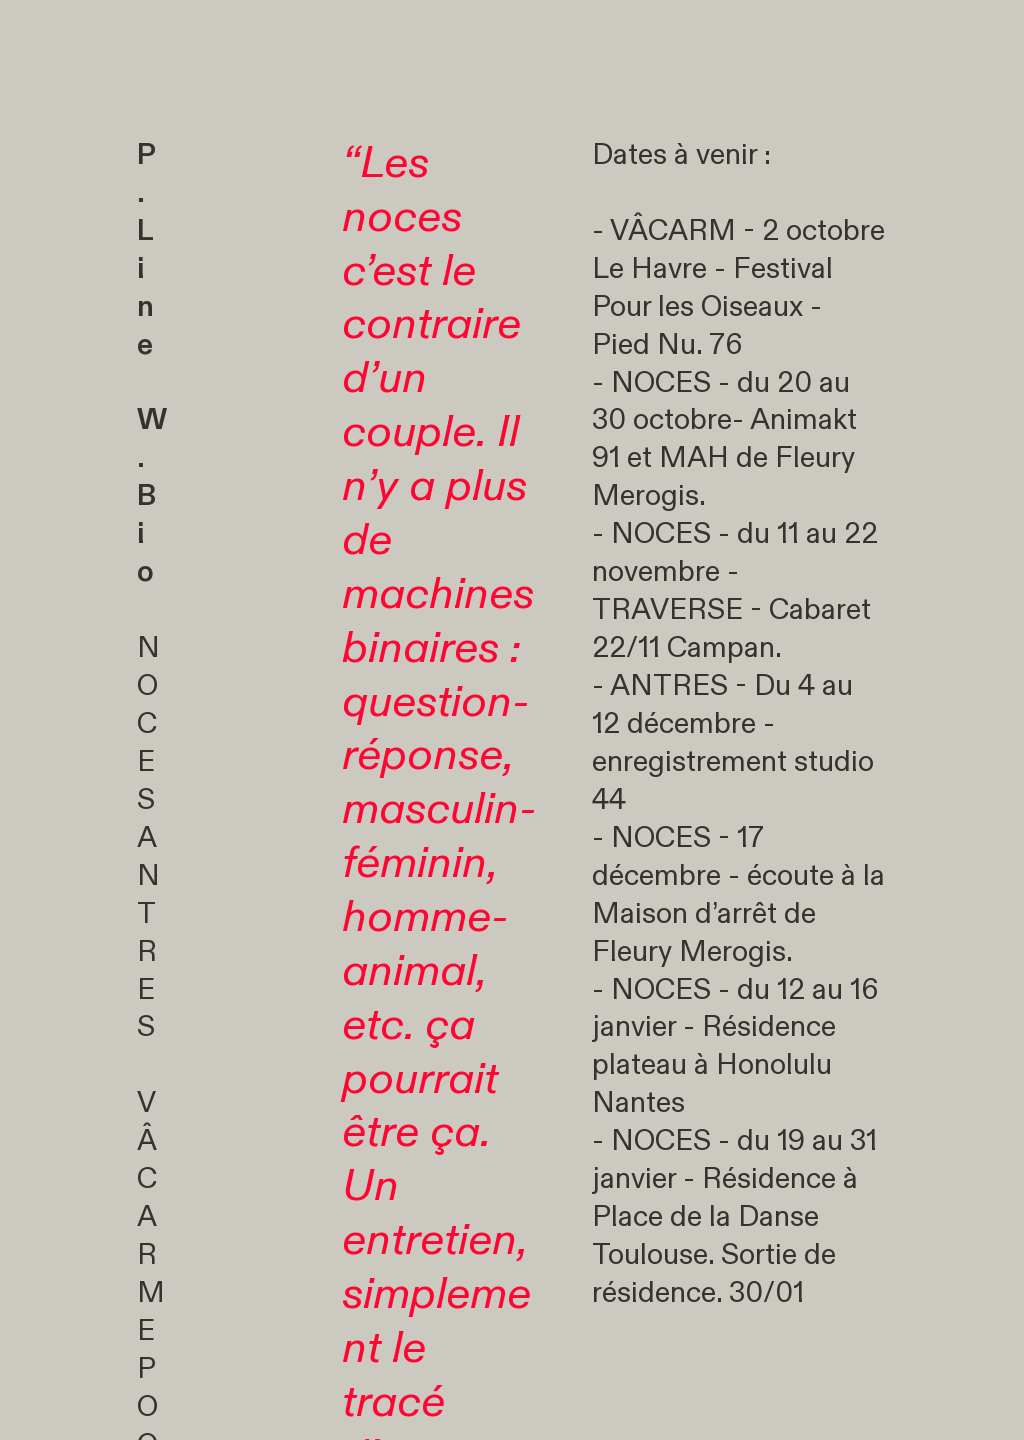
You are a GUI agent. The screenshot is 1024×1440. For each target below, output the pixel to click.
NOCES (148, 724)
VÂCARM (151, 1198)
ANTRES (148, 952)
